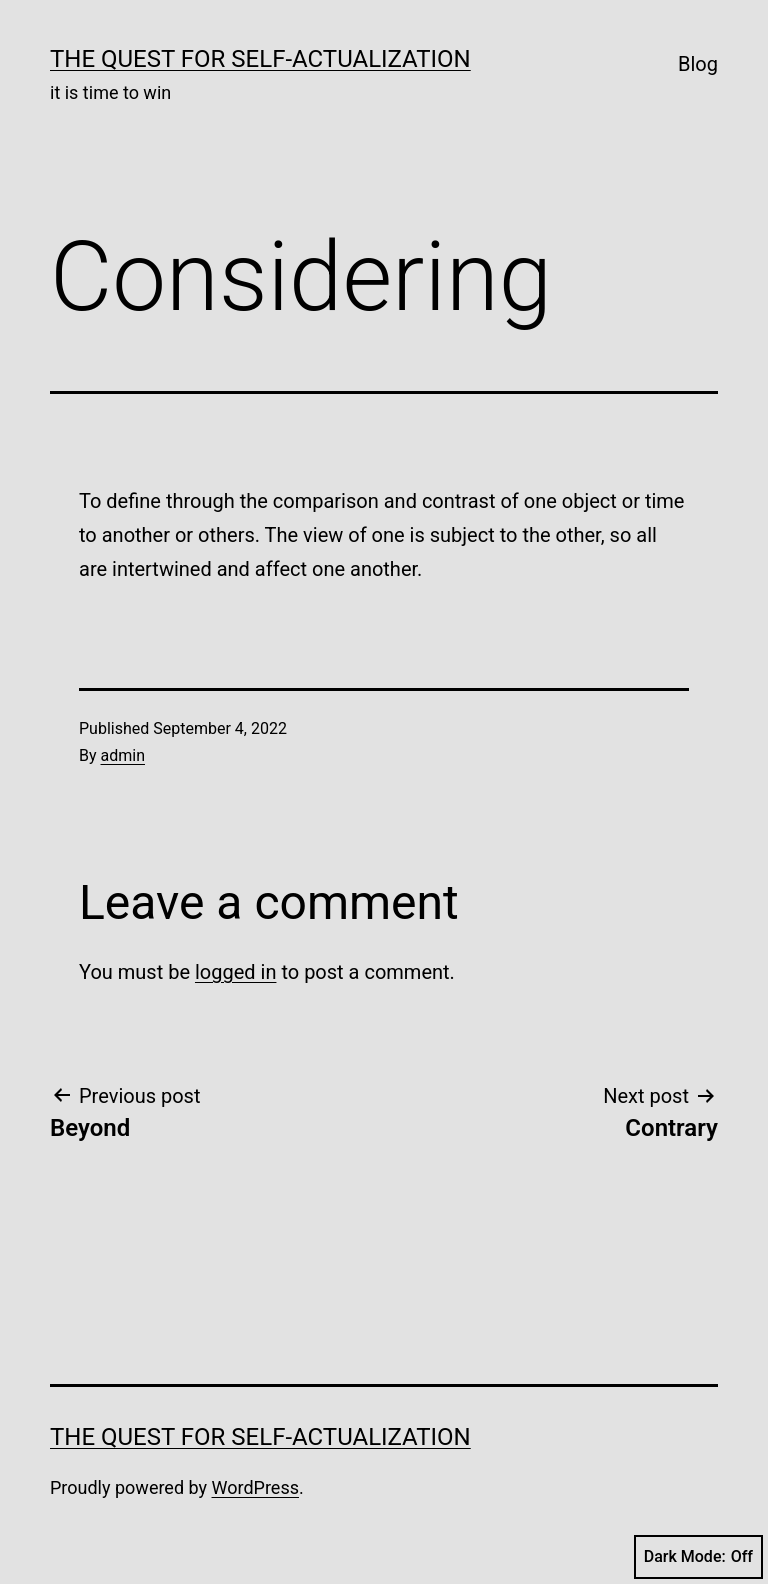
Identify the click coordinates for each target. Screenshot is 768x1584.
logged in (235, 972)
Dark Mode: (698, 1557)
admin (123, 755)
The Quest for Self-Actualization (260, 59)
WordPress (255, 1487)
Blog (698, 64)
